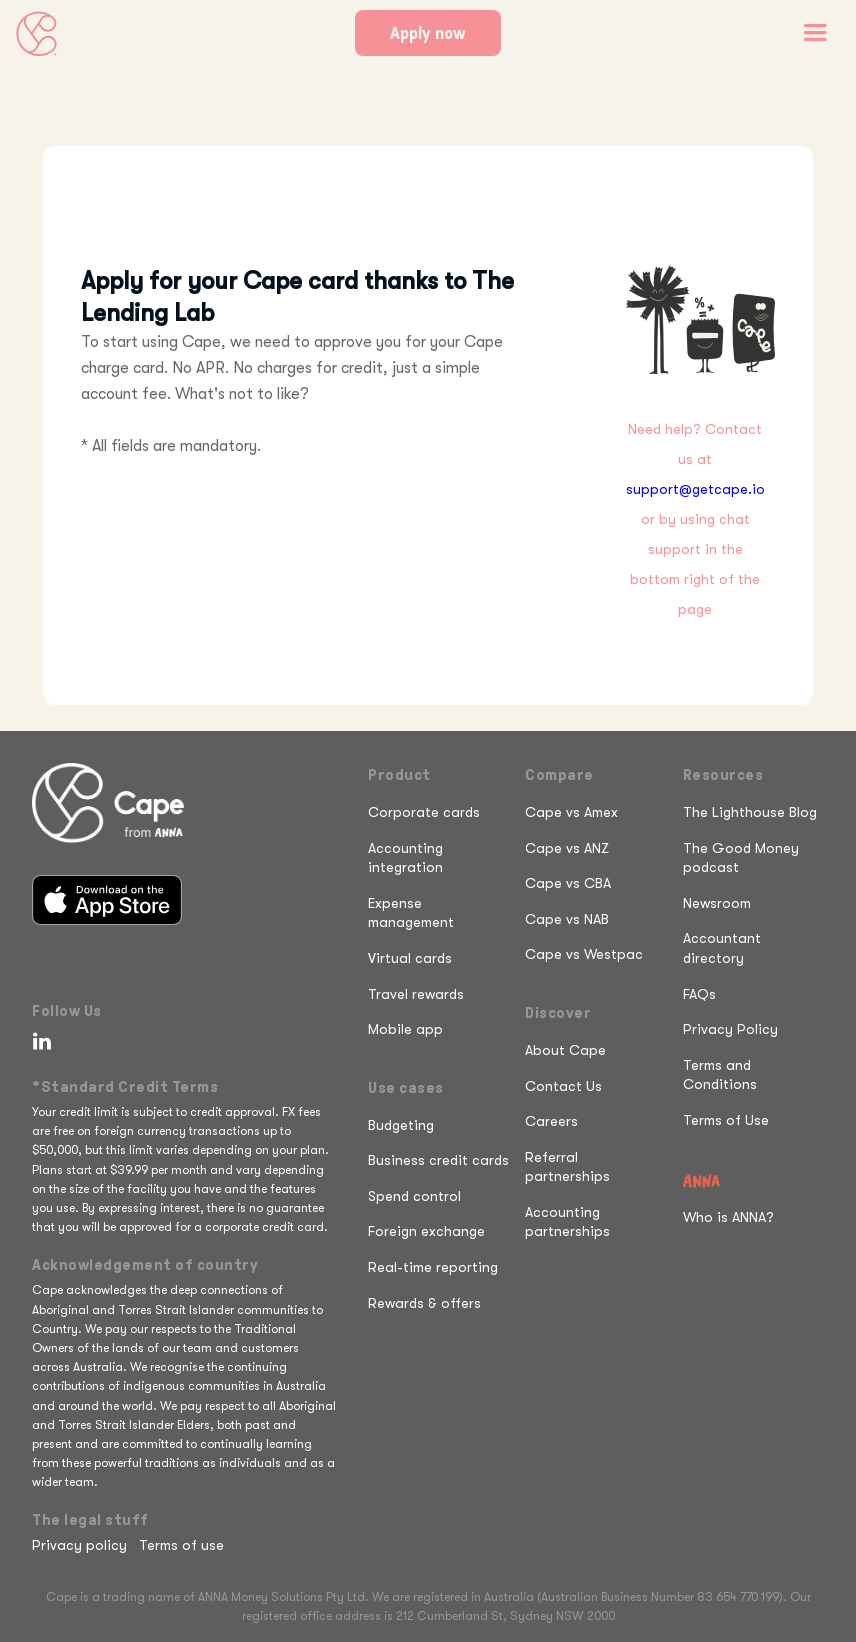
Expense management (411, 913)
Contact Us (563, 1086)
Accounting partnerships (567, 1222)
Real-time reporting (433, 1267)
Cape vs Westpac (584, 954)
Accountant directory (722, 948)
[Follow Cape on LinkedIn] (38, 1041)
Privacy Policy (730, 1029)
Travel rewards (416, 994)
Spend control (414, 1196)
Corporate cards (424, 812)
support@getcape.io (695, 489)
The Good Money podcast (741, 858)
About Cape (565, 1050)
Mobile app (405, 1029)
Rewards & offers (424, 1303)
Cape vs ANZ (567, 848)
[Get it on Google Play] (115, 956)
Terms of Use (726, 1120)
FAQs (699, 994)
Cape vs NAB (567, 919)
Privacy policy (79, 1545)
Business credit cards (438, 1160)
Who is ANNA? (728, 1217)
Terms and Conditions (720, 1075)
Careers (551, 1121)
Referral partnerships (567, 1167)
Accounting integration (405, 858)
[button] (815, 33)
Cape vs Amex (571, 812)
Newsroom (717, 903)
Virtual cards (410, 958)
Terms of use (181, 1545)
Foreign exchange (426, 1231)
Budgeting (401, 1125)
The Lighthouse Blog (750, 812)
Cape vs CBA (568, 883)
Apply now (428, 33)
